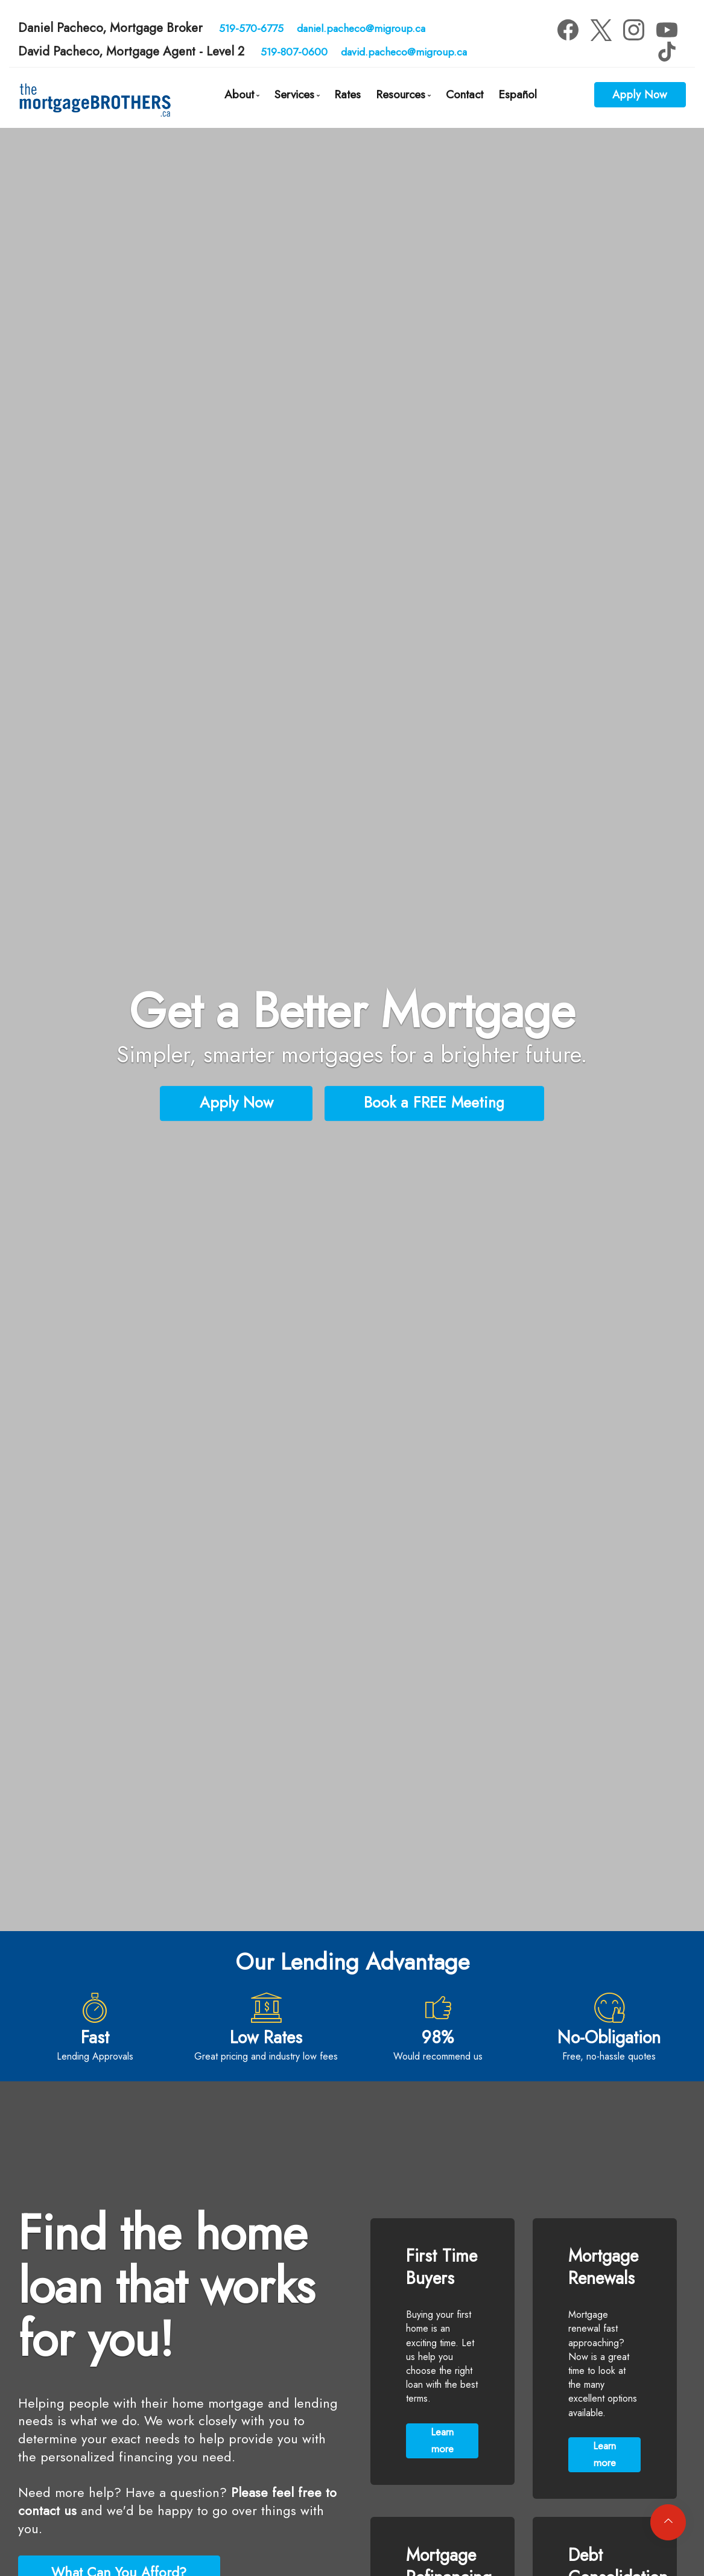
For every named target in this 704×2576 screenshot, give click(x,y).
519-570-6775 (251, 28)
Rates (347, 94)
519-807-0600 (294, 52)
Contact (464, 94)
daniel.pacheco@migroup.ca (361, 28)
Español (517, 94)
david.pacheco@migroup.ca (404, 52)
